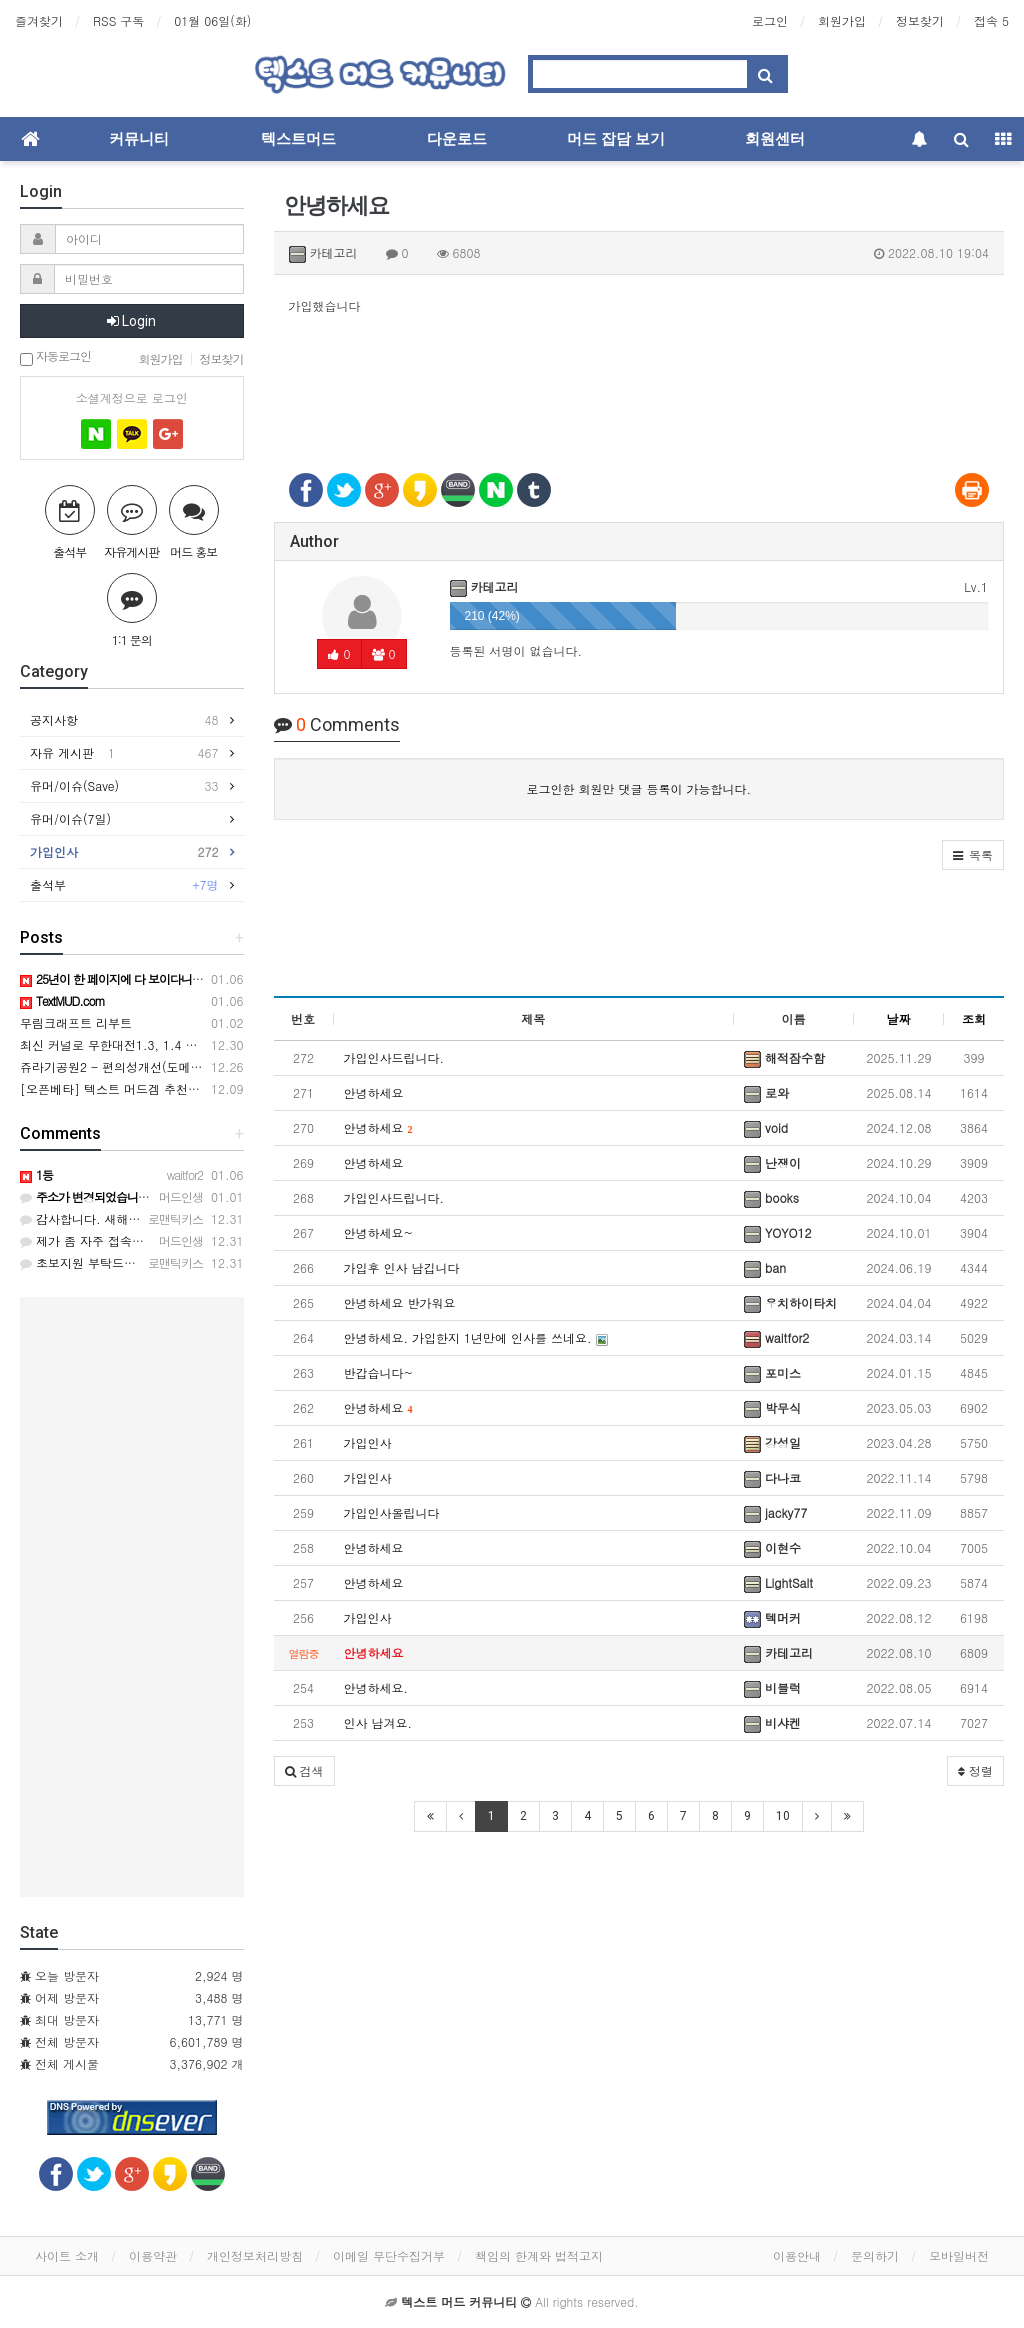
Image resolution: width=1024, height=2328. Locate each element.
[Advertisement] (639, 382)
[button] (973, 855)
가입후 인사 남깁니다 (402, 1267)
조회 (974, 1018)
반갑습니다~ (379, 1372)
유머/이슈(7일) (75, 818)
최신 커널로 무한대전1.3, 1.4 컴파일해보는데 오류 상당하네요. (193, 1044)
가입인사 (368, 1442)
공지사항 (124, 720)
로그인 (770, 20)
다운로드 (457, 139)
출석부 (124, 885)
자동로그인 (55, 357)
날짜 (899, 1018)
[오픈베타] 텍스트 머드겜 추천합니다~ (127, 1088)
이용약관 (153, 2255)
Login (131, 321)
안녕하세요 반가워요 (400, 1302)
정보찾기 (920, 20)
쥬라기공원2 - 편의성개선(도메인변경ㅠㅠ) (137, 1066)
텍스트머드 (298, 139)
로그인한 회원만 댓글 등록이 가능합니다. (638, 788)
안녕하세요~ (379, 1232)
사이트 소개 (67, 2255)
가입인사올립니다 (392, 1512)
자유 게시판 (124, 753)
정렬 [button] (975, 1770)
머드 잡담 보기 (616, 139)
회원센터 (775, 139)
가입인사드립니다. (394, 1057)
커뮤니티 (139, 139)
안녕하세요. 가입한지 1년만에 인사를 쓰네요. (476, 1337)
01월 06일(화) (212, 20)
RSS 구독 (118, 20)
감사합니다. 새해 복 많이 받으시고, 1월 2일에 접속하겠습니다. (200, 1218)
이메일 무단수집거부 (389, 2255)
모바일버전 (959, 2255)
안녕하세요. (376, 1687)
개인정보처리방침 (255, 2255)
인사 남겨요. (378, 1722)
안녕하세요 (374, 1092)
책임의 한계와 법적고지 (539, 2255)
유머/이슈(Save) (124, 786)
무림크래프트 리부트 (76, 1022)
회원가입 (842, 20)
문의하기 (875, 2255)
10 (783, 1816)
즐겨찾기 (39, 20)
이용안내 (797, 2255)
